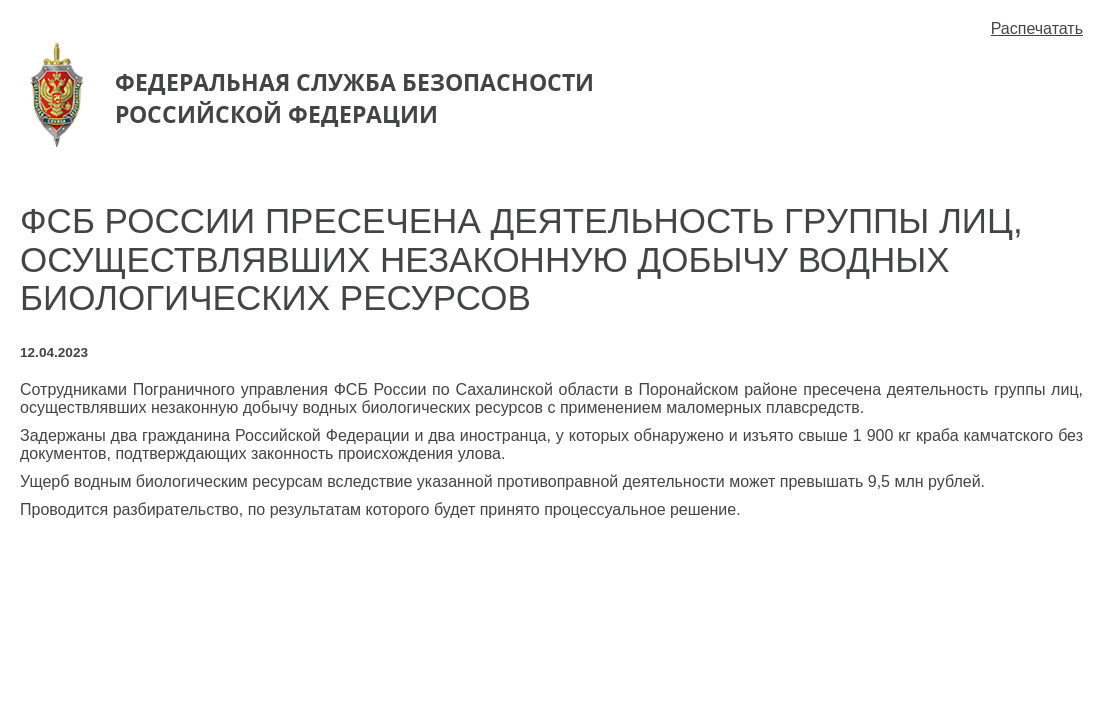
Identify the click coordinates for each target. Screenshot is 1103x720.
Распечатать (1037, 28)
